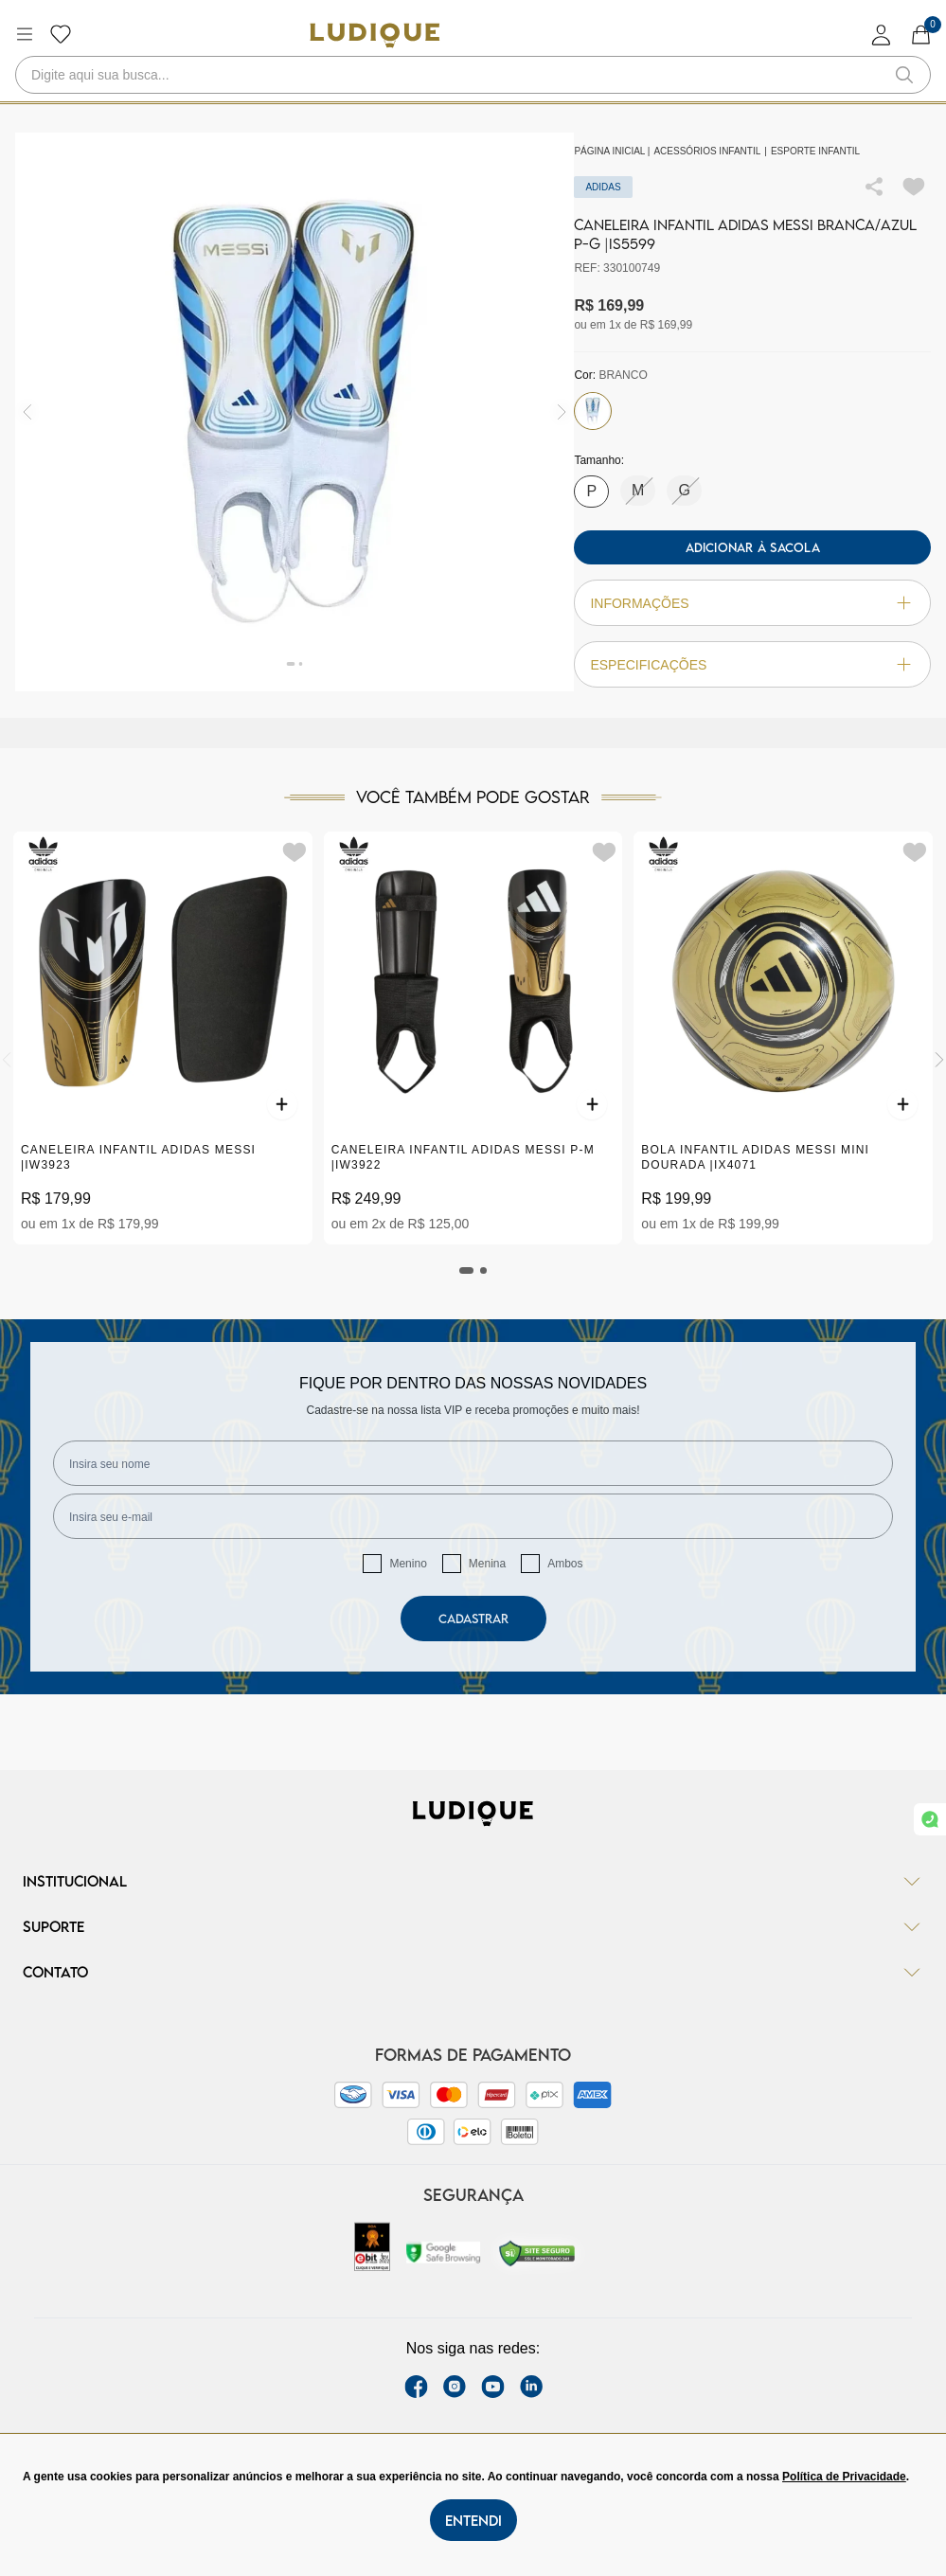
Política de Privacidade (844, 2476)
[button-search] (904, 74)
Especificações (752, 664)
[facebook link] (416, 2386)
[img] (562, 412)
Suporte (473, 1926)
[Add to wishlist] (914, 186)
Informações (752, 603)
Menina (487, 1563)
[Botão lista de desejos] (60, 34)
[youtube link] (493, 2386)
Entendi (473, 2520)
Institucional (473, 1880)
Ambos (564, 1563)
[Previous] (6, 1059)
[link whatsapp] (930, 1819)
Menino (407, 1563)
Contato (473, 1971)
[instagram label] (454, 2386)
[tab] (466, 1270)
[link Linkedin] (531, 2386)
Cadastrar (473, 1618)
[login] (881, 34)
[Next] (939, 1059)
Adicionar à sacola (753, 547)
